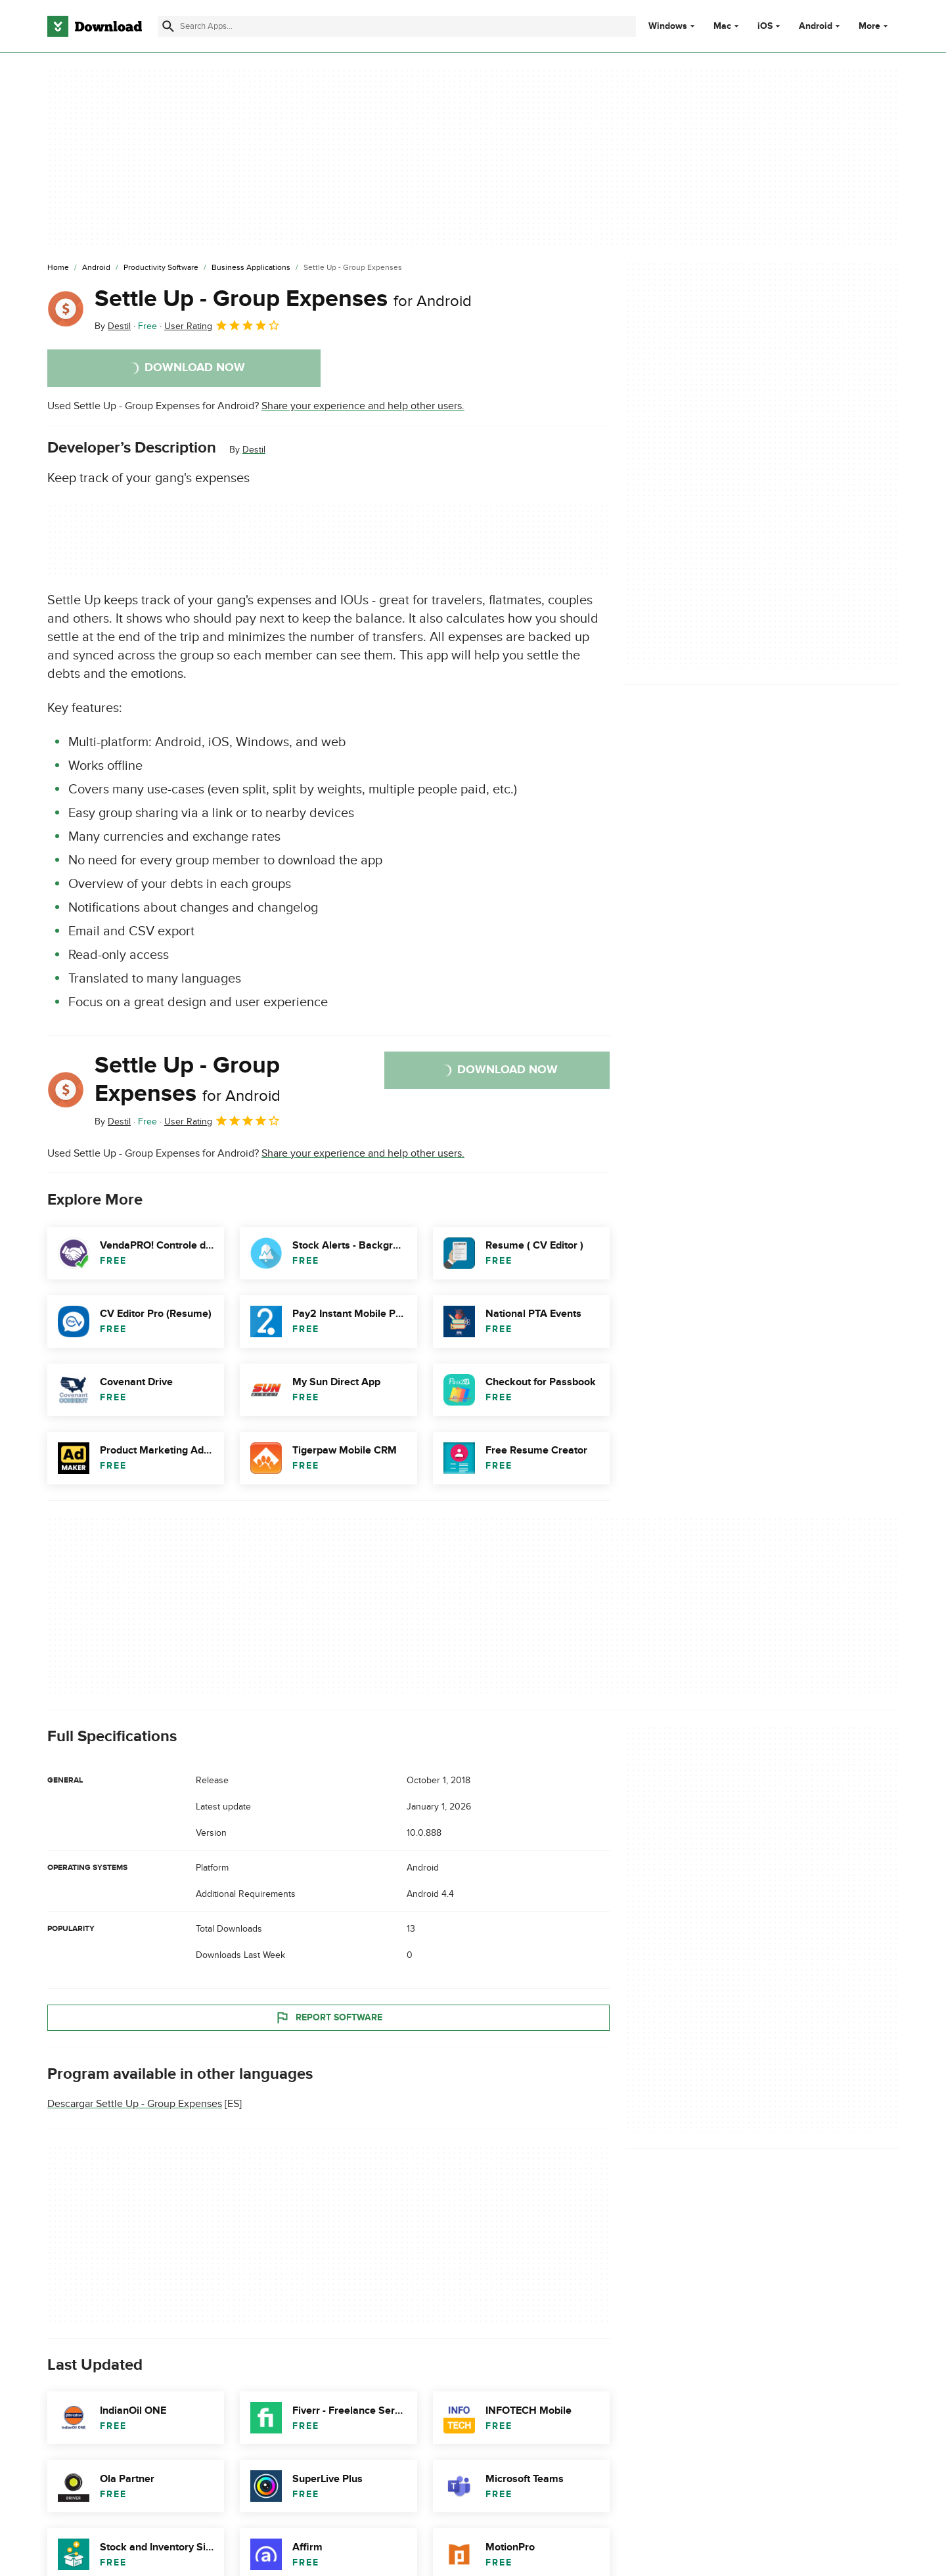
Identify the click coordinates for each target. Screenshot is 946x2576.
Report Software (328, 2017)
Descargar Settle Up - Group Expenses (134, 2103)
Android (815, 26)
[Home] (58, 268)
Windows (667, 26)
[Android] (96, 268)
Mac (722, 26)
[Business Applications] (251, 268)
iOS (765, 26)
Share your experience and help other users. (362, 405)
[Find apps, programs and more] (396, 26)
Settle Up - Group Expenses (283, 298)
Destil (253, 449)
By (113, 326)
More (875, 26)
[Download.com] (94, 26)
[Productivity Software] (161, 268)
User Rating (222, 325)
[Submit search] (168, 26)
